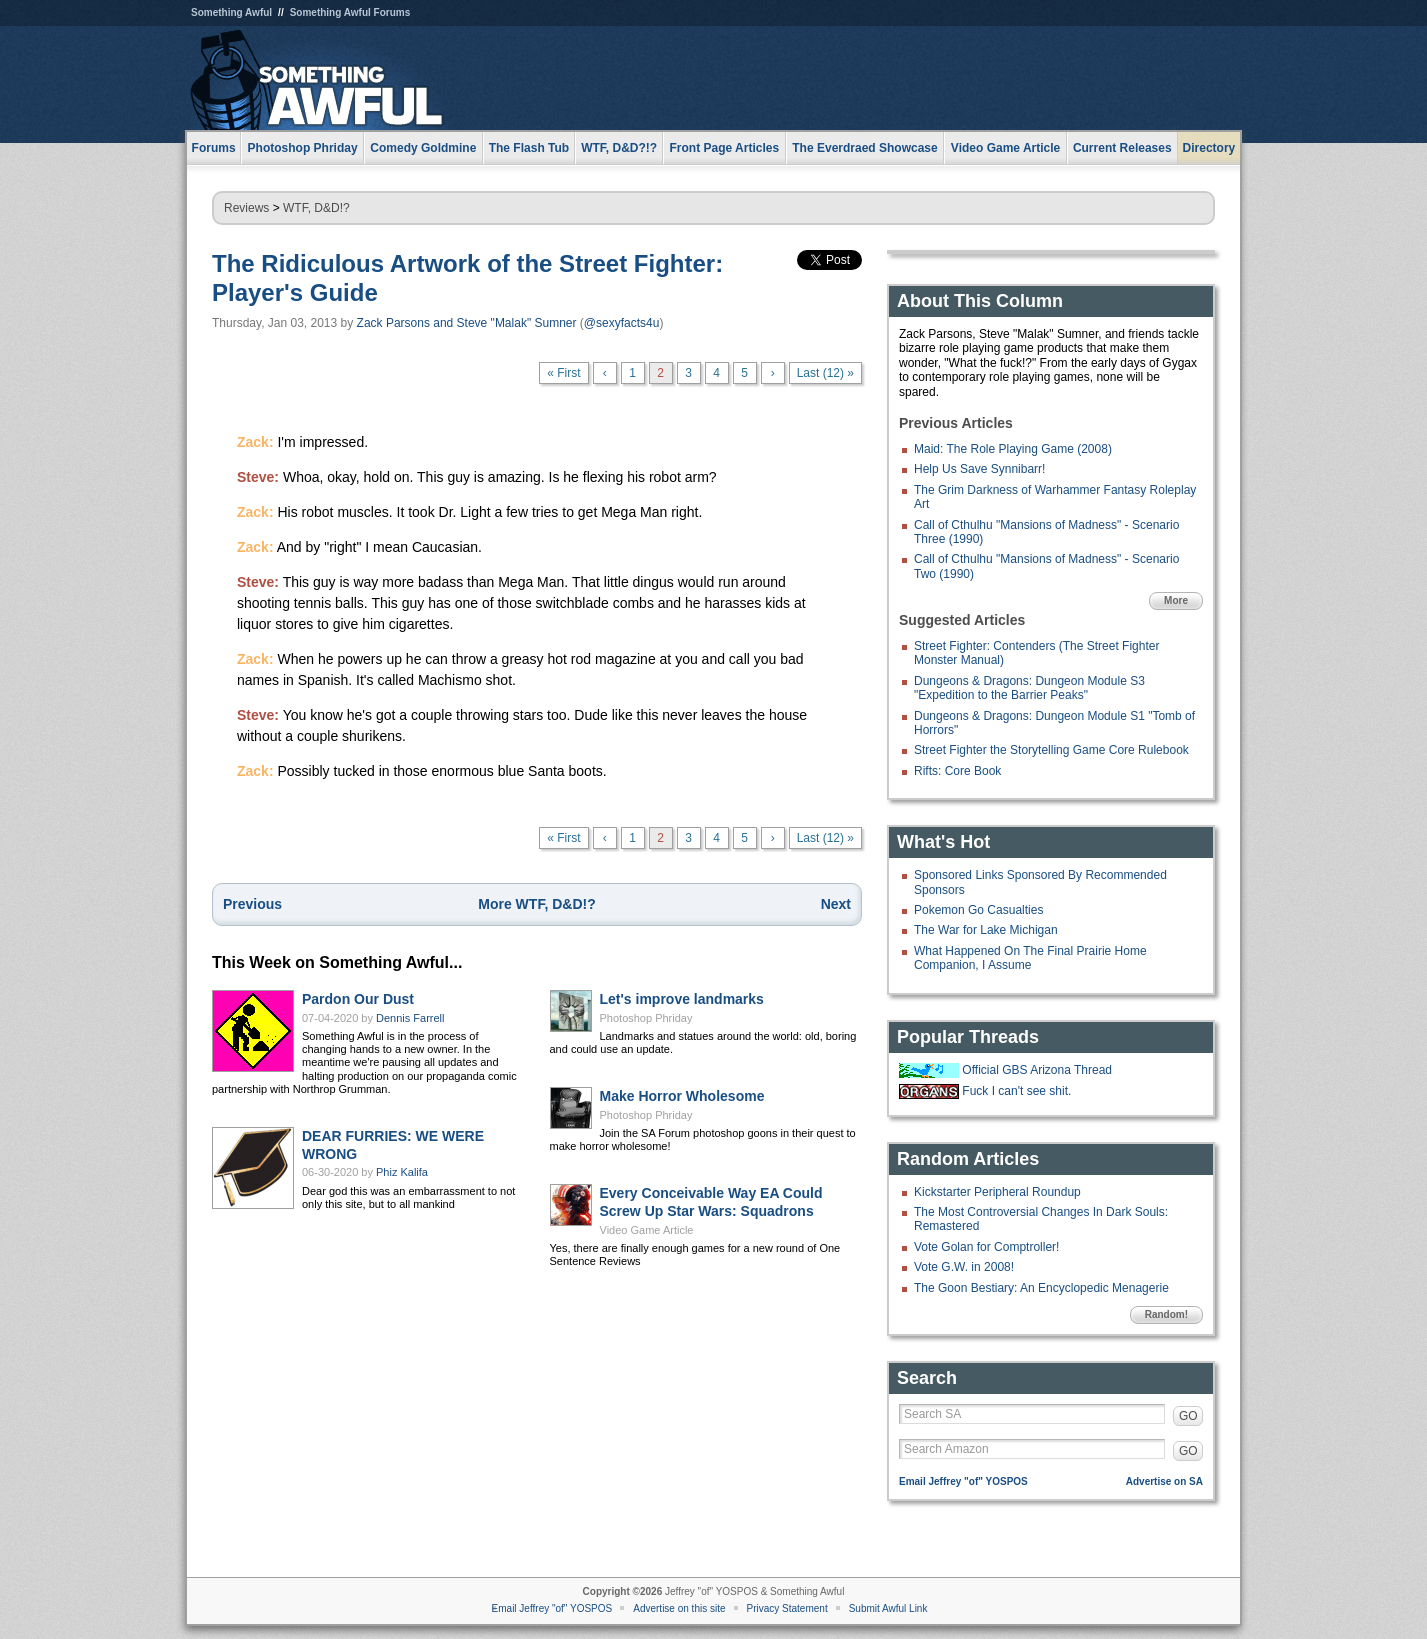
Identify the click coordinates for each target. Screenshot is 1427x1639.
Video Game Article (647, 1230)
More (1176, 600)
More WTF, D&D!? (536, 904)
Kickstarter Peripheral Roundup (997, 1192)
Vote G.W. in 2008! (964, 1267)
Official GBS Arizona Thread (1037, 1070)
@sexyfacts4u (622, 323)
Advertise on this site (679, 1608)
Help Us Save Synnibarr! (979, 469)
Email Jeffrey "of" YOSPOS (963, 1481)
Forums (214, 148)
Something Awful (231, 12)
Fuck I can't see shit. (1016, 1091)
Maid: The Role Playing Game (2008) (1013, 449)
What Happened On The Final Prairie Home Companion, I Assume (1030, 958)
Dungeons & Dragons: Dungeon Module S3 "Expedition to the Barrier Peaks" (1029, 688)
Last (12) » (825, 373)
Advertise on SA (1164, 1481)
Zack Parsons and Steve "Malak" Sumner (467, 323)
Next (836, 904)
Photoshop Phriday (646, 1018)
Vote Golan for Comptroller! (986, 1247)
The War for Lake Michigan (986, 930)
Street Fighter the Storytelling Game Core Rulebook (1051, 750)
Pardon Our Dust (358, 999)
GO (1188, 1416)
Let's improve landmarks (682, 999)
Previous (252, 904)
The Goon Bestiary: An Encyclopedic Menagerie (1041, 1288)
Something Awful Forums (350, 12)
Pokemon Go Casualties (978, 910)
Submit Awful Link (888, 1608)
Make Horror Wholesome (682, 1096)
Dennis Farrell (410, 1018)
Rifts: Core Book (957, 771)
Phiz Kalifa (402, 1172)
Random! (1166, 1314)
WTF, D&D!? (316, 208)
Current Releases (1122, 148)
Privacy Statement (787, 1608)
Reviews (246, 208)
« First (563, 373)
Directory (1209, 148)
